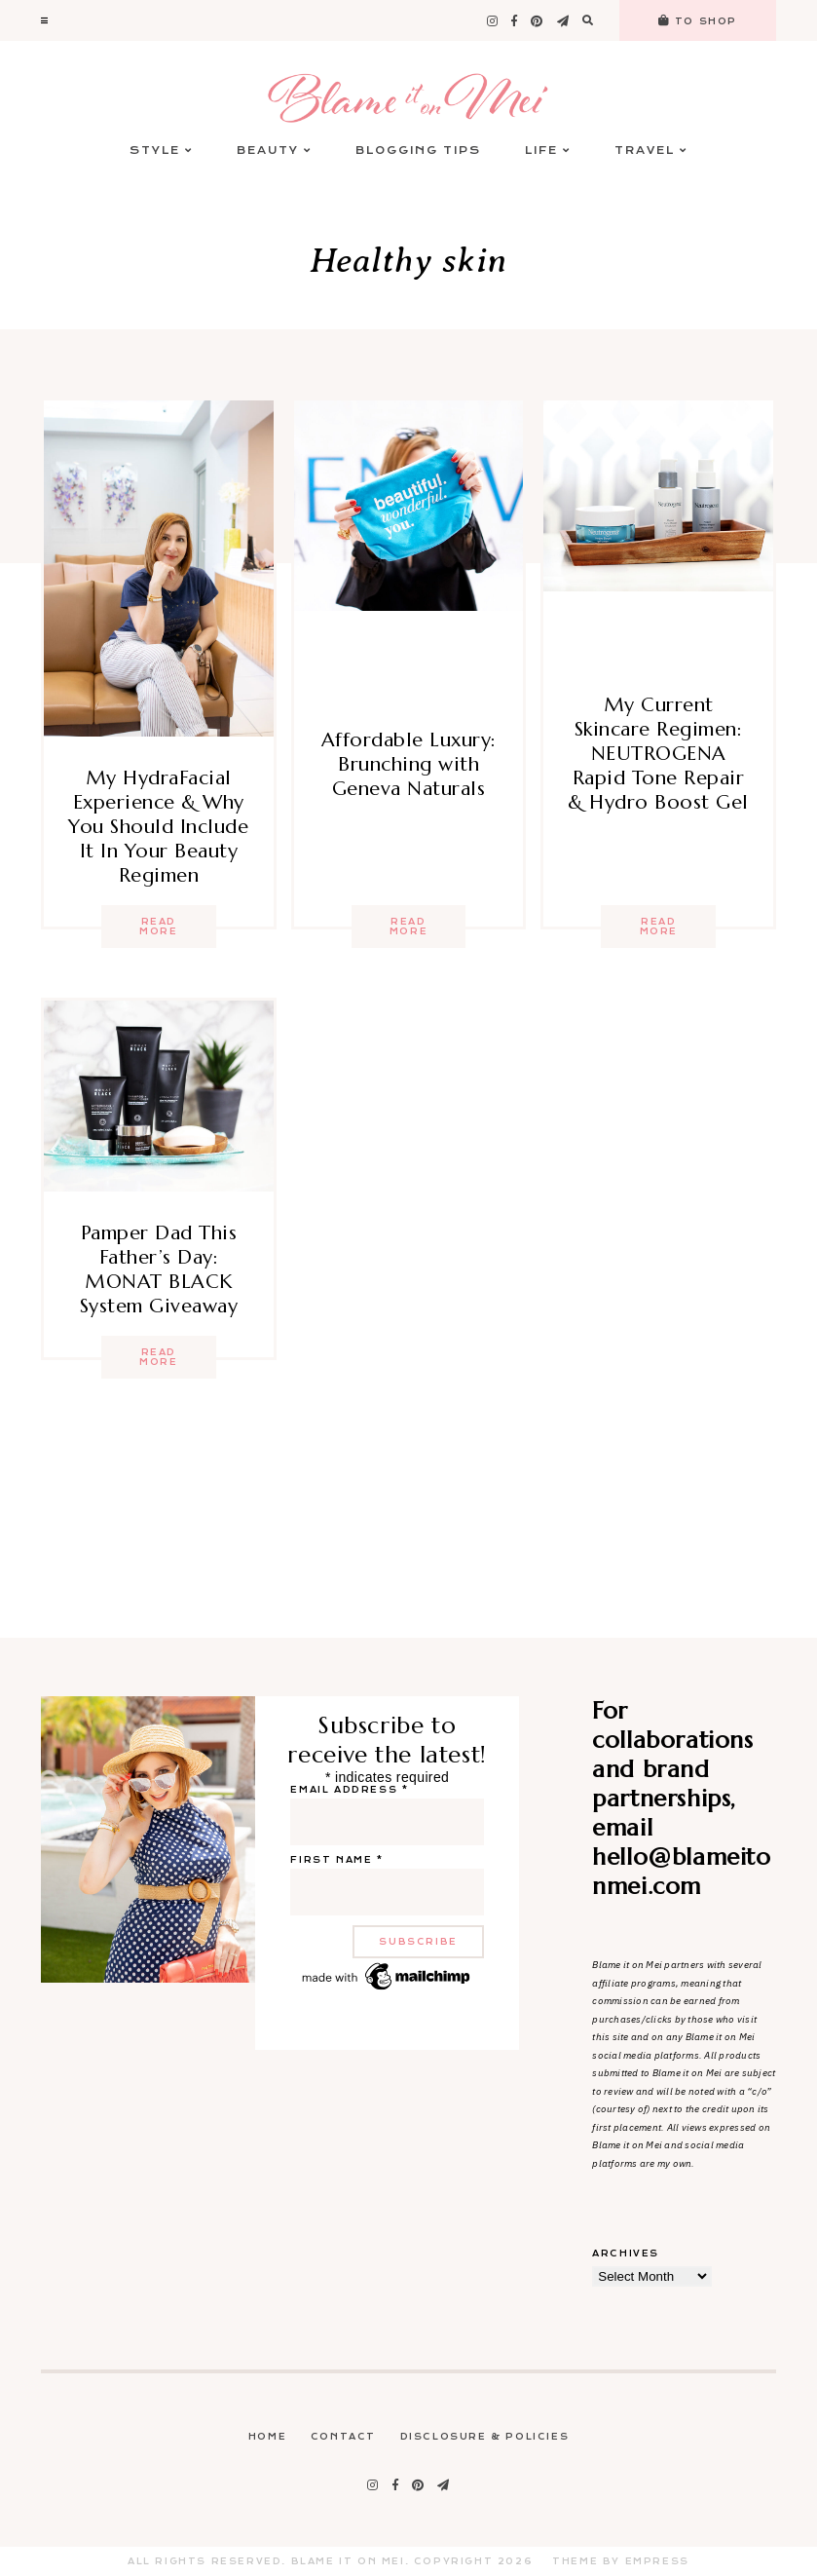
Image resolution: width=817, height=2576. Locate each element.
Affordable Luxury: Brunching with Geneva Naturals (409, 764)
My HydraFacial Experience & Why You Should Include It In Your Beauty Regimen (158, 827)
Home (267, 2437)
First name (336, 1860)
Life (548, 150)
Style (161, 150)
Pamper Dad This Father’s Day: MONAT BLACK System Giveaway (159, 1269)
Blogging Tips (418, 150)
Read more (158, 926)
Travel (650, 150)
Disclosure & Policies (485, 2437)
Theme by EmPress (620, 2561)
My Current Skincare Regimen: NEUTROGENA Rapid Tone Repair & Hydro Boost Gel (658, 753)
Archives (625, 2253)
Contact (343, 2437)
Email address (349, 1790)
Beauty (274, 150)
